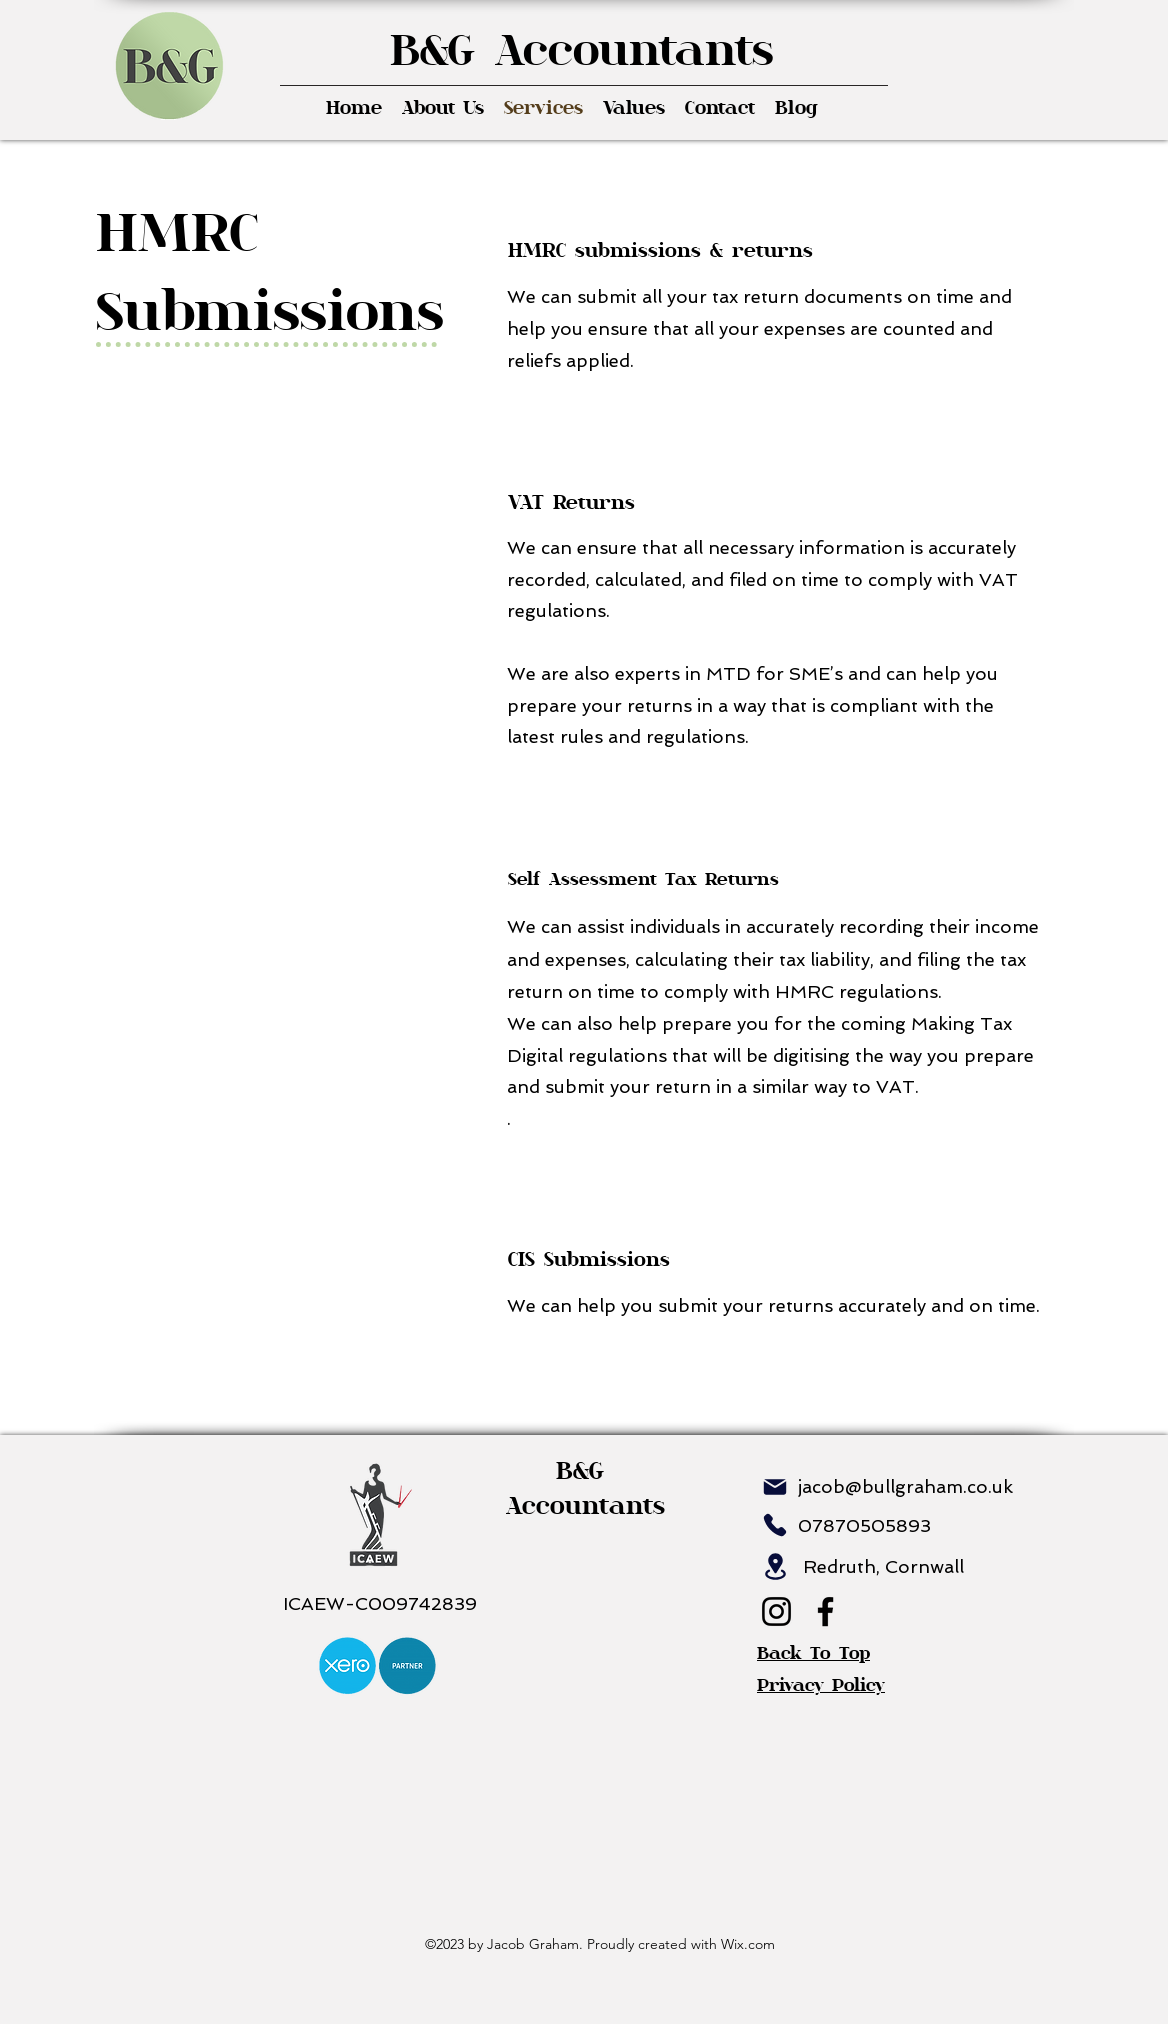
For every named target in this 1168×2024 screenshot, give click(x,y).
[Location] (775, 1566)
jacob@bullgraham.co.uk (905, 1486)
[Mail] (775, 1487)
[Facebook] (825, 1611)
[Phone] (775, 1525)
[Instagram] (776, 1611)
